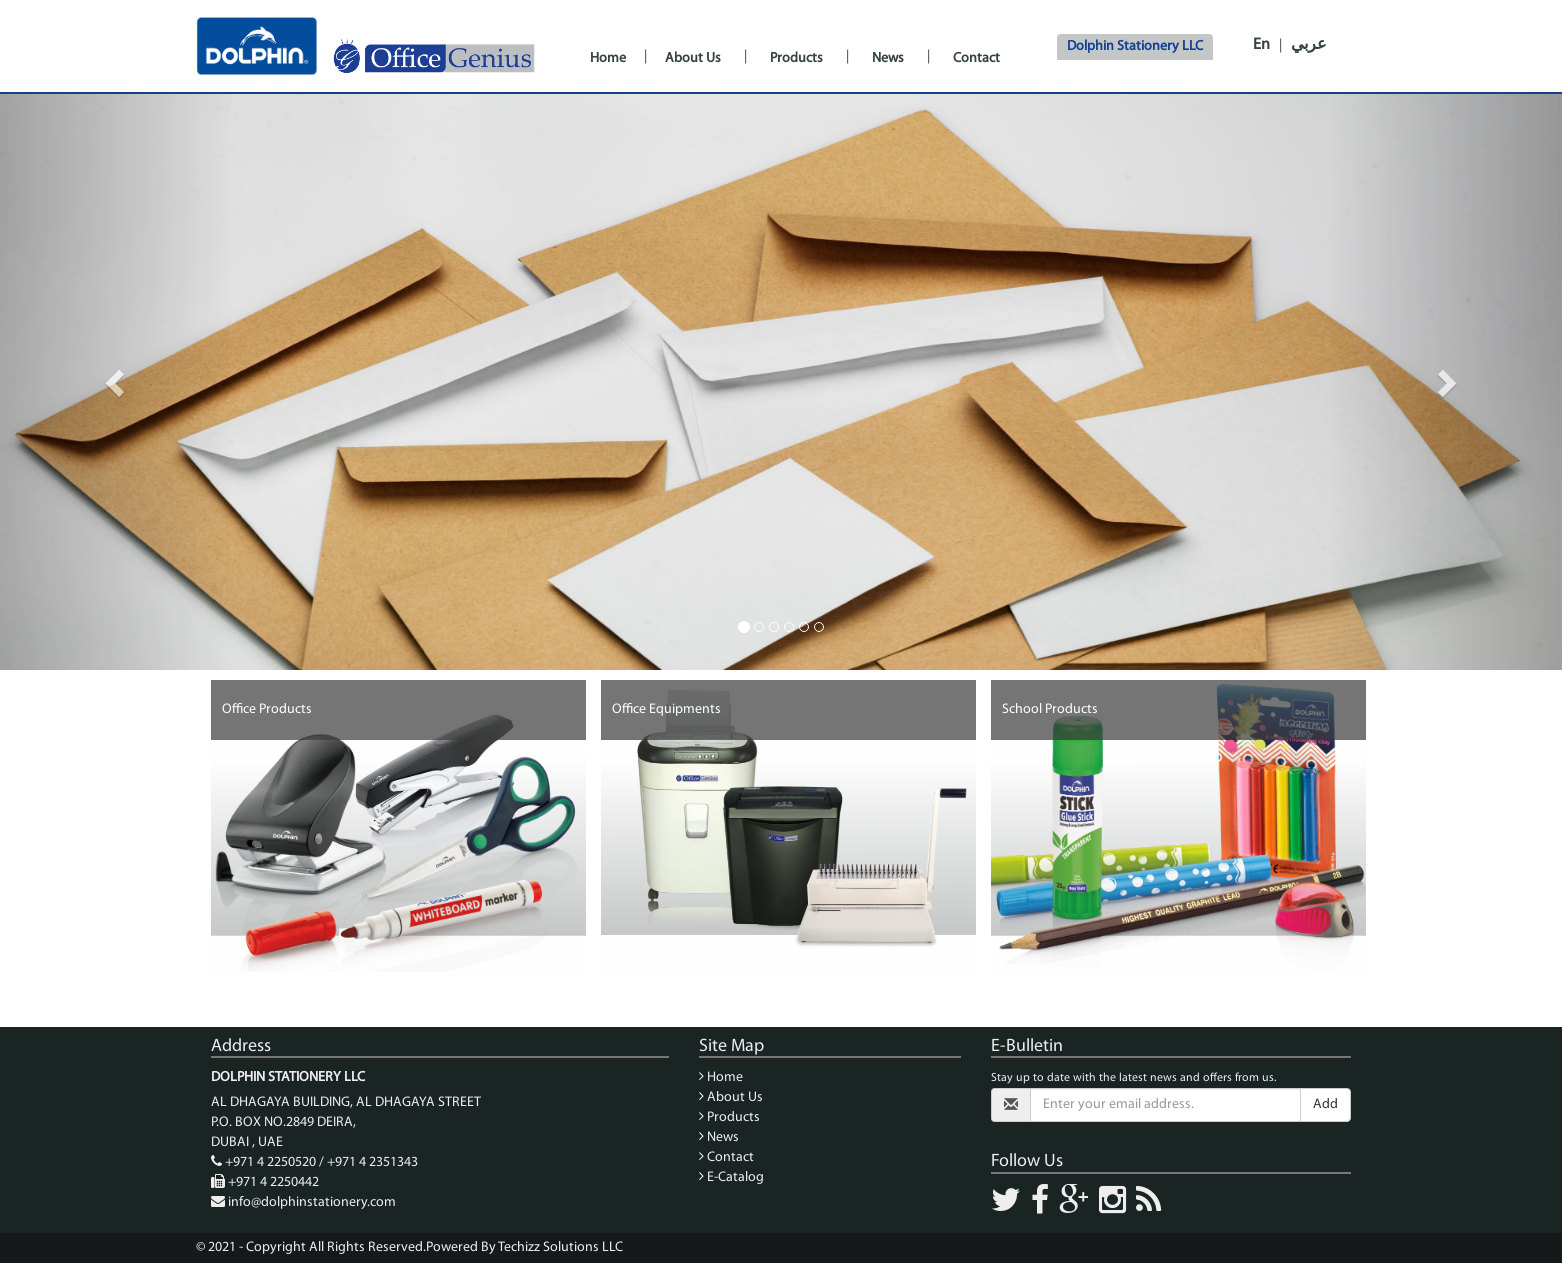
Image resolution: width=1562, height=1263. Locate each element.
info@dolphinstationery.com (312, 1202)
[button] (117, 382)
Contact (976, 58)
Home (608, 58)
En (1261, 45)
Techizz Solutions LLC (560, 1247)
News (888, 58)
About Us (693, 58)
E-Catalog (731, 1177)
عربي (1309, 45)
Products (796, 58)
